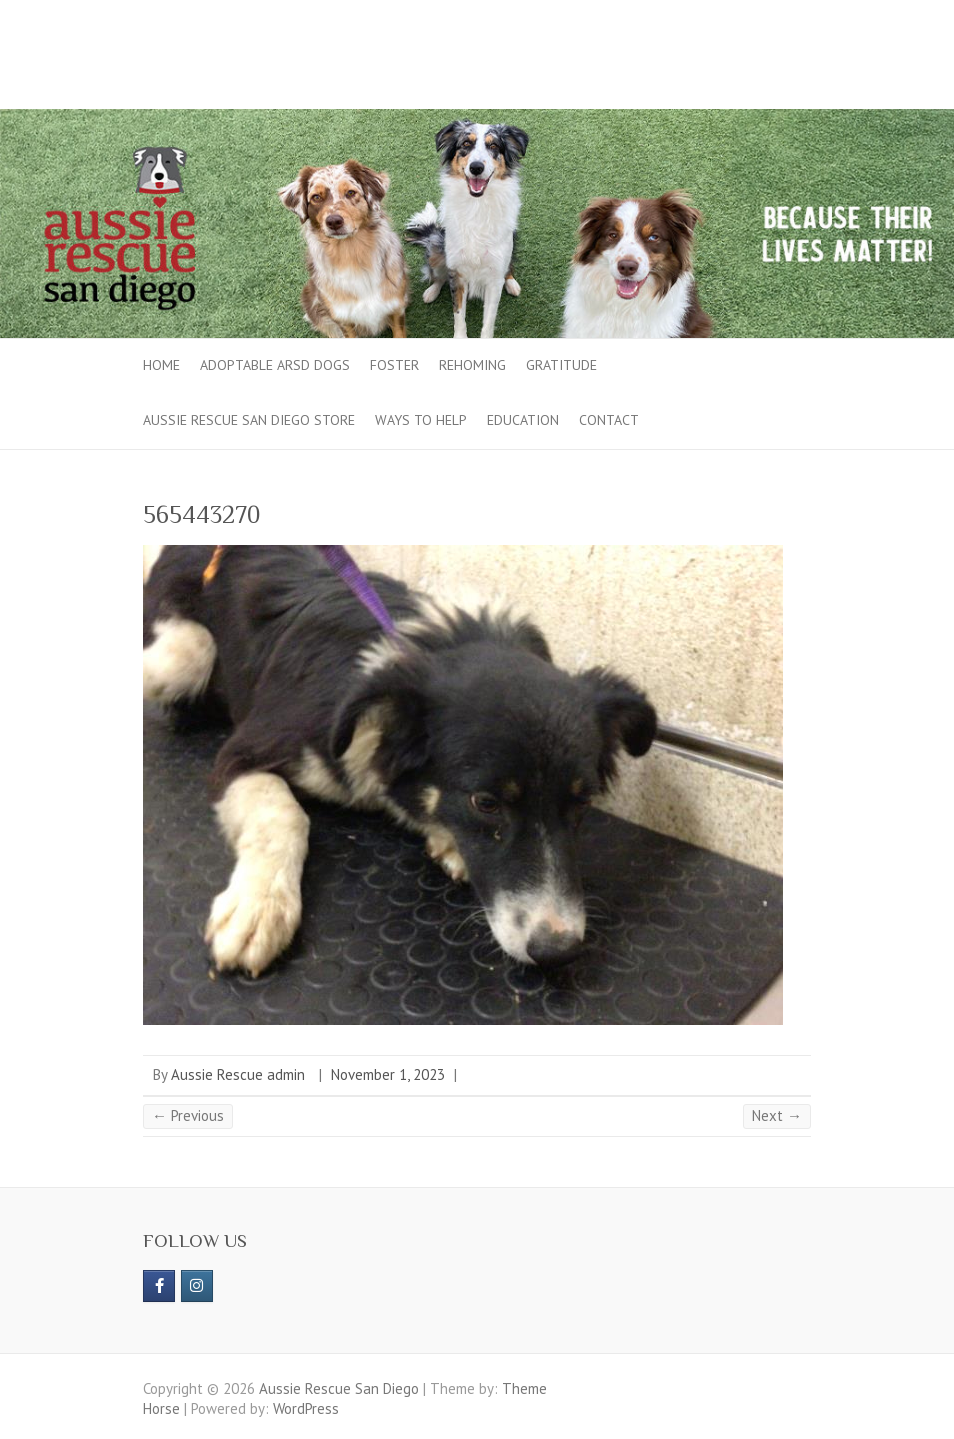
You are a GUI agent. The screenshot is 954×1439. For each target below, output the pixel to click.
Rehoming (472, 365)
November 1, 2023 (388, 1074)
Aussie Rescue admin (238, 1074)
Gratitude (561, 365)
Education (523, 420)
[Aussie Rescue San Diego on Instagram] (197, 1286)
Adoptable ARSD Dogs (275, 365)
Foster (394, 365)
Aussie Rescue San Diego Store (249, 420)
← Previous (188, 1115)
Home (161, 365)
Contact (609, 420)
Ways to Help (421, 420)
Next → (777, 1115)
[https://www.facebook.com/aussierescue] (159, 1286)
